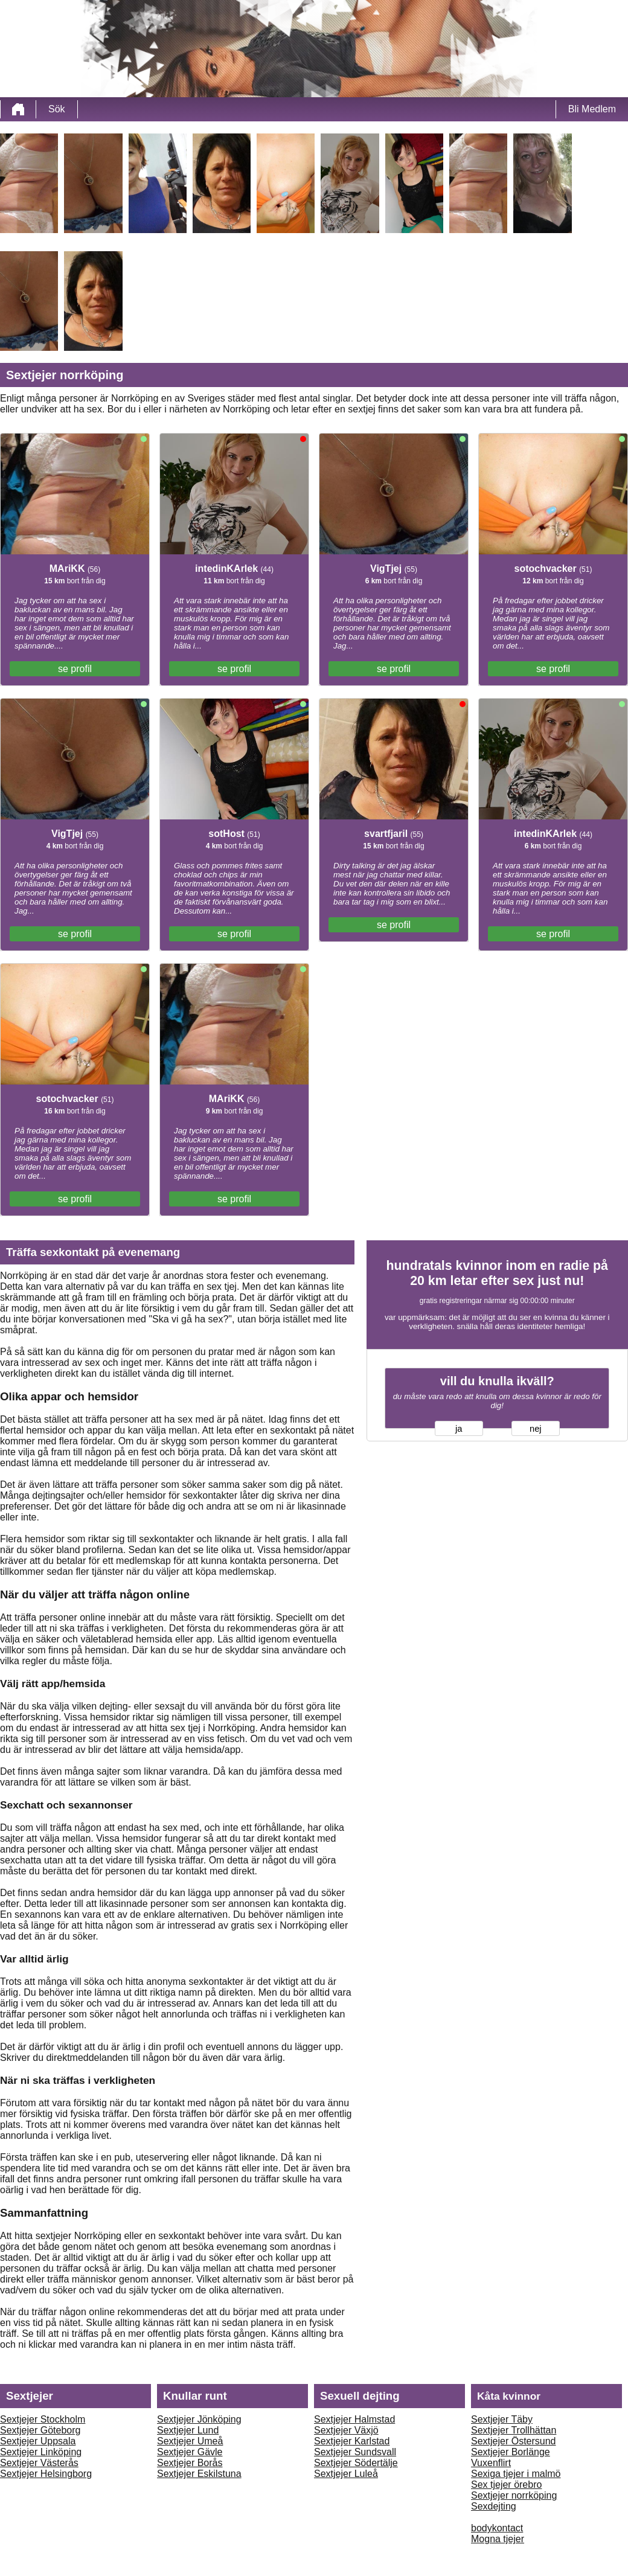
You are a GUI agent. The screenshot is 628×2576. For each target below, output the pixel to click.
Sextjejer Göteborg (40, 2430)
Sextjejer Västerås (39, 2463)
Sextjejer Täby (502, 2419)
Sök (56, 109)
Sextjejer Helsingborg (46, 2474)
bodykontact (497, 2528)
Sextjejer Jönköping (199, 2419)
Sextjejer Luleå (346, 2474)
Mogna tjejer (497, 2539)
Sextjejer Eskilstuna (199, 2474)
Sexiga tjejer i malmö (516, 2474)
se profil (75, 669)
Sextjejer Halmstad (354, 2419)
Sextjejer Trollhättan (513, 2430)
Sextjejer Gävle (190, 2452)
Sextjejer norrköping (514, 2495)
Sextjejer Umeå (190, 2441)
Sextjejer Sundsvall (355, 2452)
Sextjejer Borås (190, 2463)
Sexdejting (493, 2506)
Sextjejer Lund (188, 2430)
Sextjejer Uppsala (37, 2441)
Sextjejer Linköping (41, 2452)
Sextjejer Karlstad (351, 2441)
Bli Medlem (592, 109)
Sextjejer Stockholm (42, 2419)
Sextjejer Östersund (513, 2441)
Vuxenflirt (491, 2463)
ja (458, 1429)
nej (536, 1429)
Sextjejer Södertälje (356, 2463)
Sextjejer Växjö (346, 2430)
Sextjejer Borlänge (510, 2452)
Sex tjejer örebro (506, 2484)
